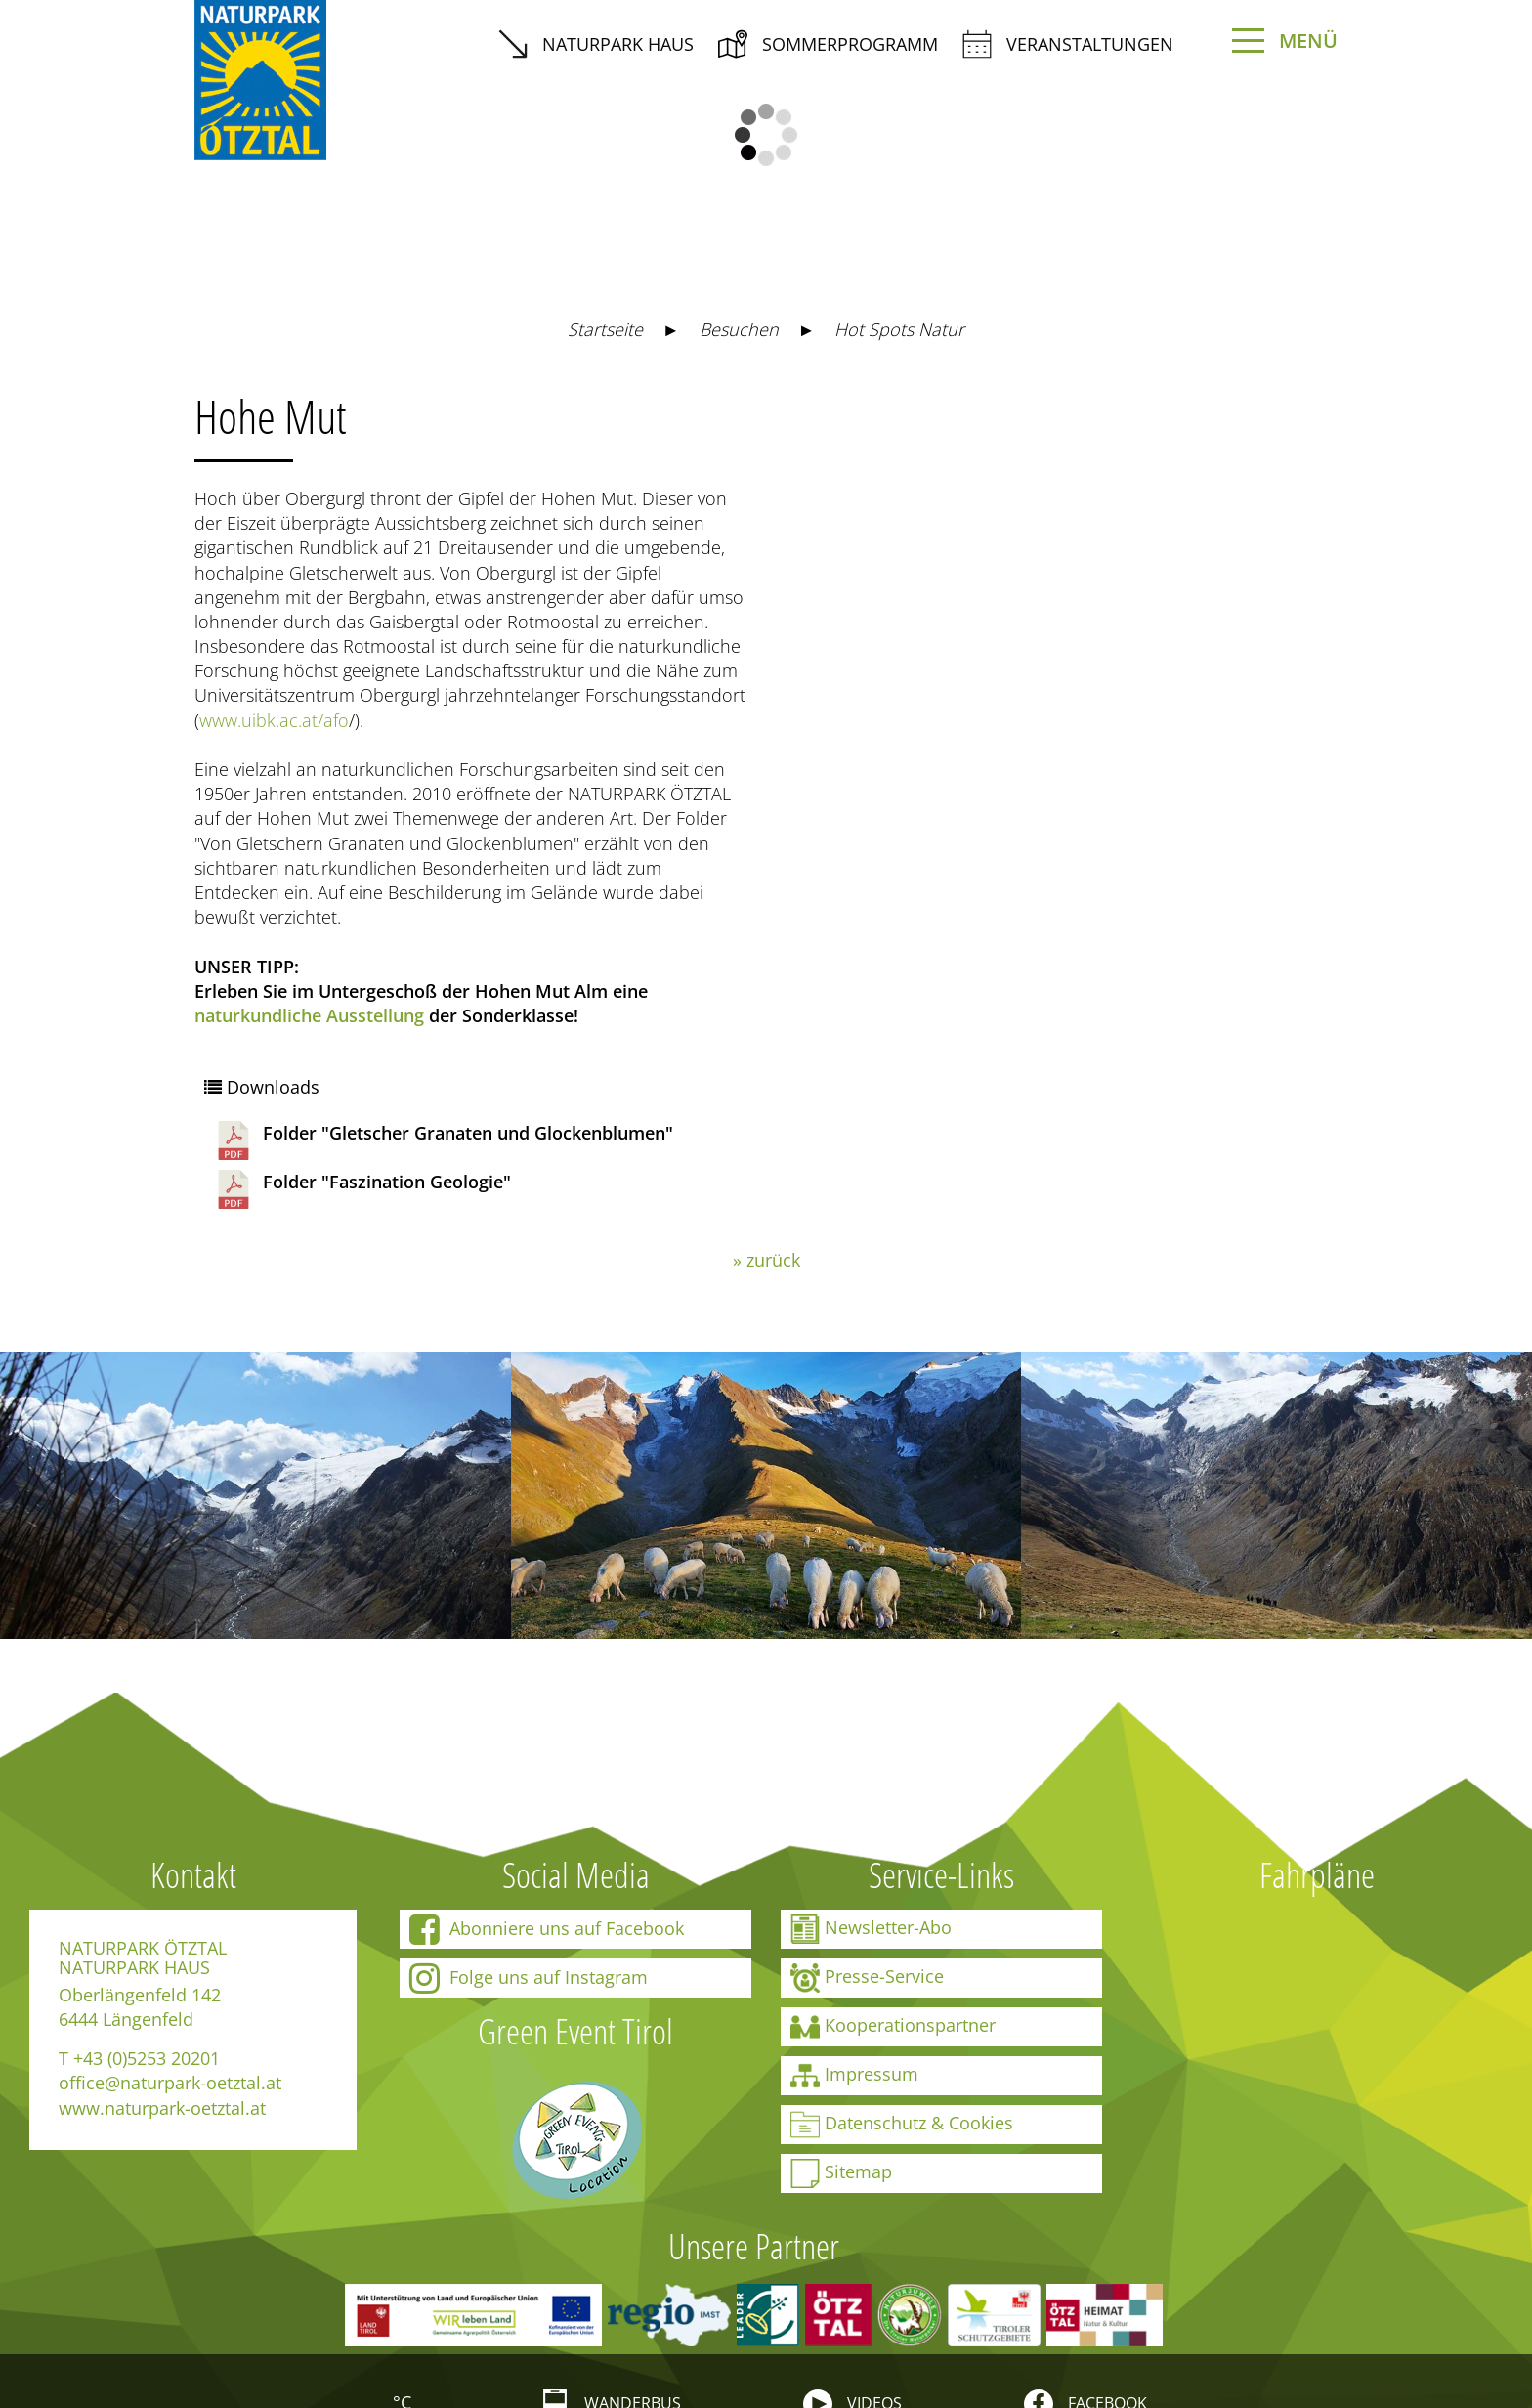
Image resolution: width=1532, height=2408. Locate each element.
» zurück (766, 1259)
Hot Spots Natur (899, 329)
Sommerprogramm (828, 44)
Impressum (854, 2075)
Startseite (605, 329)
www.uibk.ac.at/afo (274, 720)
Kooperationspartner (893, 2027)
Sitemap (841, 2173)
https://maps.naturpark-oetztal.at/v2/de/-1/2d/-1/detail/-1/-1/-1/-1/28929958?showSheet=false (1003, 427)
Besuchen (739, 329)
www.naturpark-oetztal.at (162, 2108)
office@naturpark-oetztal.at (170, 2082)
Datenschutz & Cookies (901, 2124)
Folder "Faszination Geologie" (362, 1189)
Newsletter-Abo (871, 1929)
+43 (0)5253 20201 (146, 2058)
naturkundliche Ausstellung (309, 1015)
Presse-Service (867, 1978)
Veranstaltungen (1067, 44)
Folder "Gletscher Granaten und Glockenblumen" (443, 1140)
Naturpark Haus (596, 44)
